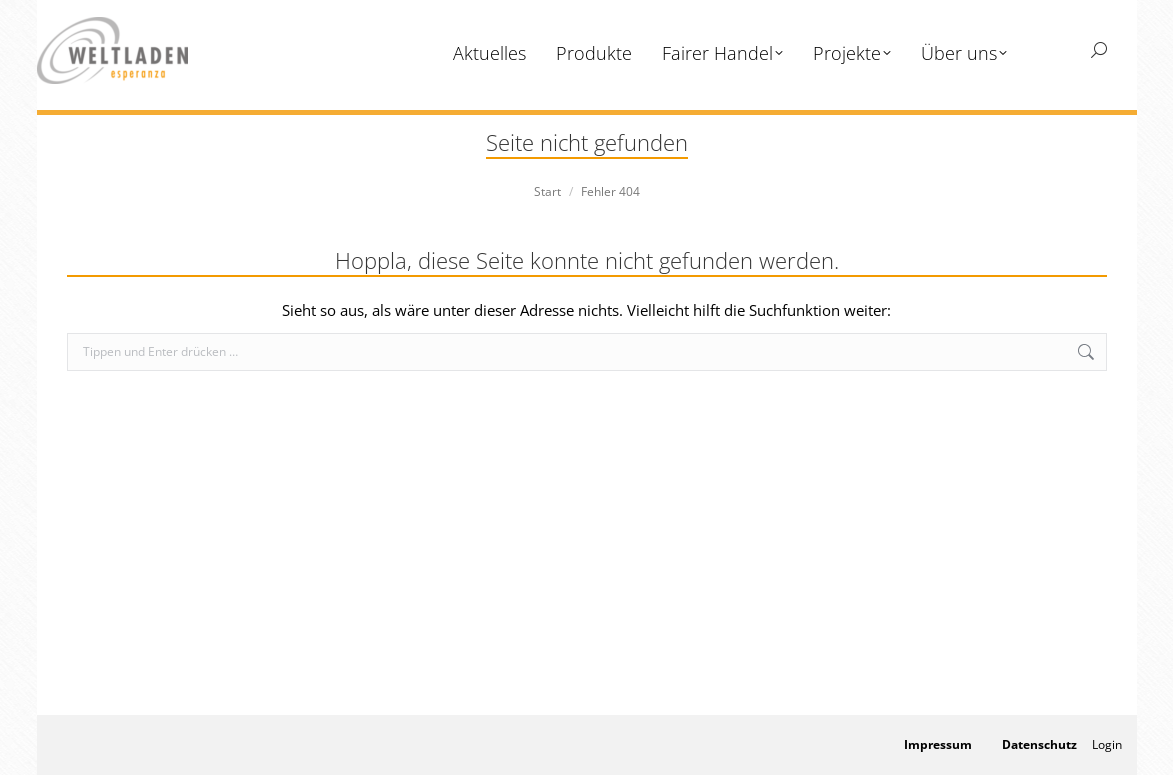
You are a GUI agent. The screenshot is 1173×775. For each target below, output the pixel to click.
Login (1107, 744)
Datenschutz (1039, 744)
